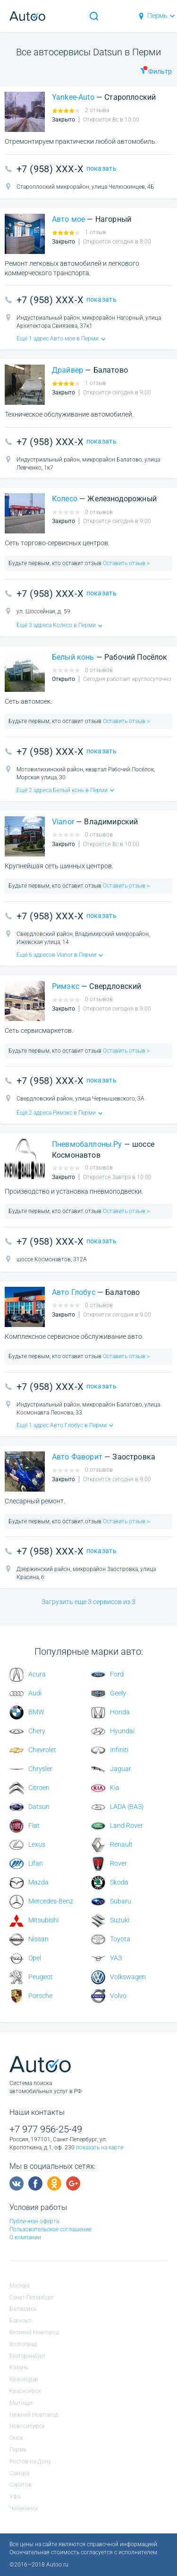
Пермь (156, 15)
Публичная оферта (34, 2221)
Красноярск (25, 2391)
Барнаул (20, 2320)
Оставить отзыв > (125, 563)
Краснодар (23, 2379)
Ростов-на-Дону (30, 2461)
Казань (18, 2367)
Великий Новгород (34, 2332)
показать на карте (99, 2147)
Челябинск (23, 2508)
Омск (16, 2438)
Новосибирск (27, 2426)
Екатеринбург (27, 2356)
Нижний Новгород (33, 2414)
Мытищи (21, 2403)
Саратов (20, 2484)
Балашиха (22, 2308)
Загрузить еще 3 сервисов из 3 (88, 1602)
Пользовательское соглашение (50, 2229)
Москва (19, 2285)
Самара (19, 2473)
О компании (25, 2237)
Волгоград (23, 2344)
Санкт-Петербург (31, 2297)
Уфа (14, 2496)
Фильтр (156, 70)
